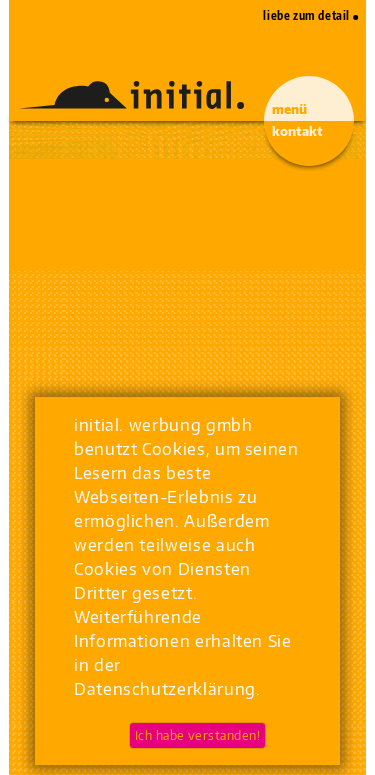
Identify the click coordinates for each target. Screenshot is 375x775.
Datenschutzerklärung (165, 689)
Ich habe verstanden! (198, 735)
